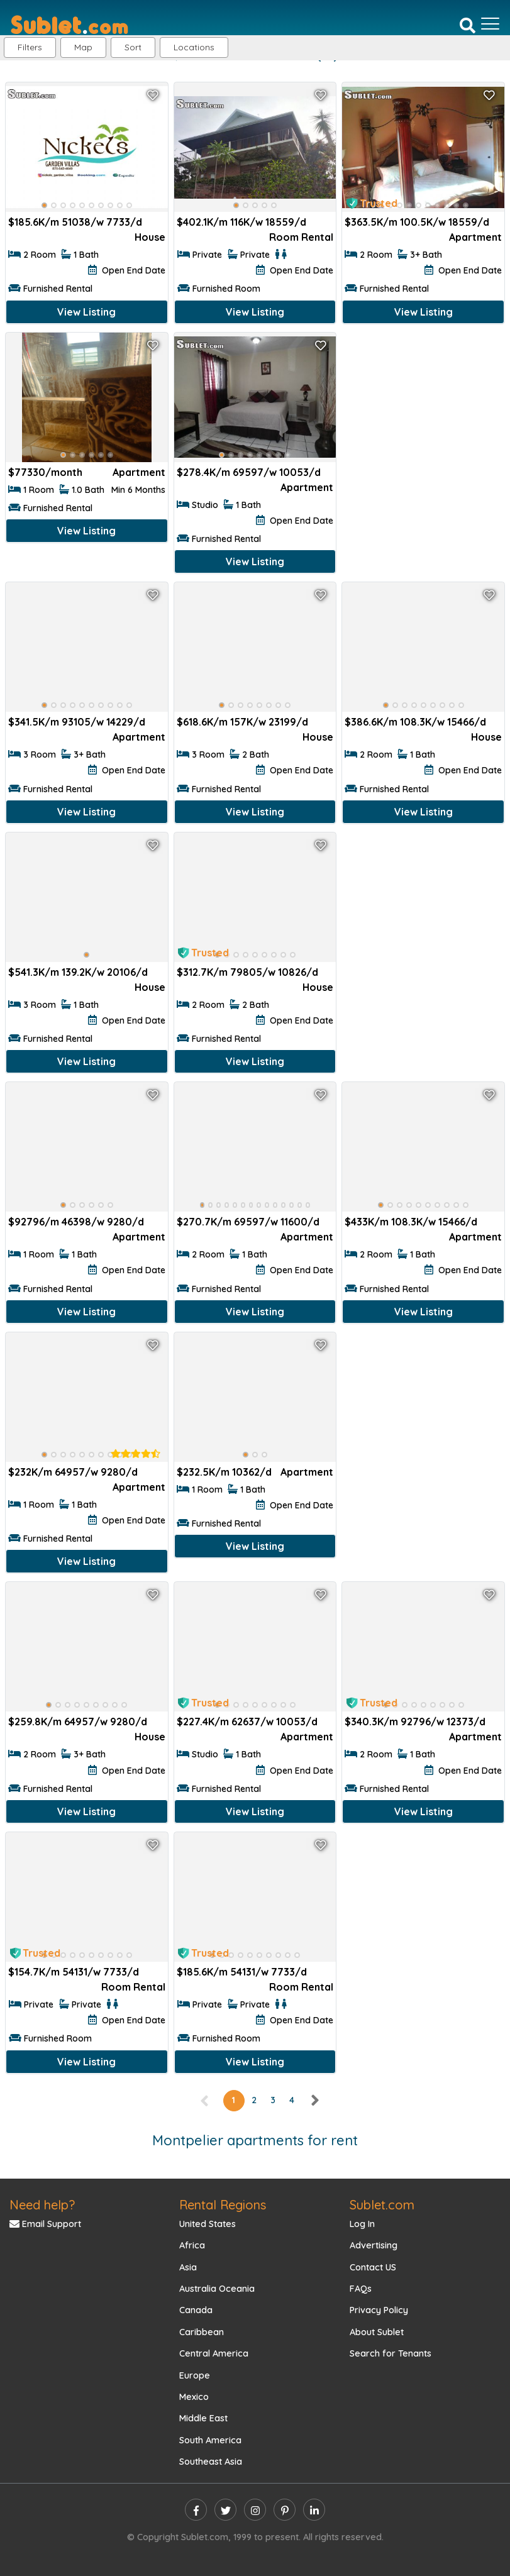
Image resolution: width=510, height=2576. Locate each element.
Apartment (475, 237)
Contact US (373, 2267)
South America (210, 2440)
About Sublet (377, 2332)
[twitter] (225, 2510)
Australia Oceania (217, 2288)
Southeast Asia (210, 2461)
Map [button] (83, 47)
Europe (194, 2375)
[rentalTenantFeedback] (135, 1454)
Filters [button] (30, 47)
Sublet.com (382, 2205)
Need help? (42, 2205)
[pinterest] (285, 2510)
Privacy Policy (379, 2310)
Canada (196, 2310)
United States (207, 2224)
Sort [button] (133, 47)
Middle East (203, 2418)
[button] (194, 47)
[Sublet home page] (69, 24)
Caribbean (201, 2332)
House (150, 237)
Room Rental (301, 237)
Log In (362, 2224)
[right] (314, 2100)
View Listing (86, 312)
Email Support (45, 2224)
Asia (188, 2267)
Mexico (194, 2396)
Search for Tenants (390, 2353)
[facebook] (196, 2510)
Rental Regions (222, 2205)
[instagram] (255, 2510)
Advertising (373, 2245)
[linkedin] (314, 2510)
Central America (213, 2353)
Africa (192, 2245)
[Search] (467, 24)
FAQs (361, 2288)
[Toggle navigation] (490, 24)
